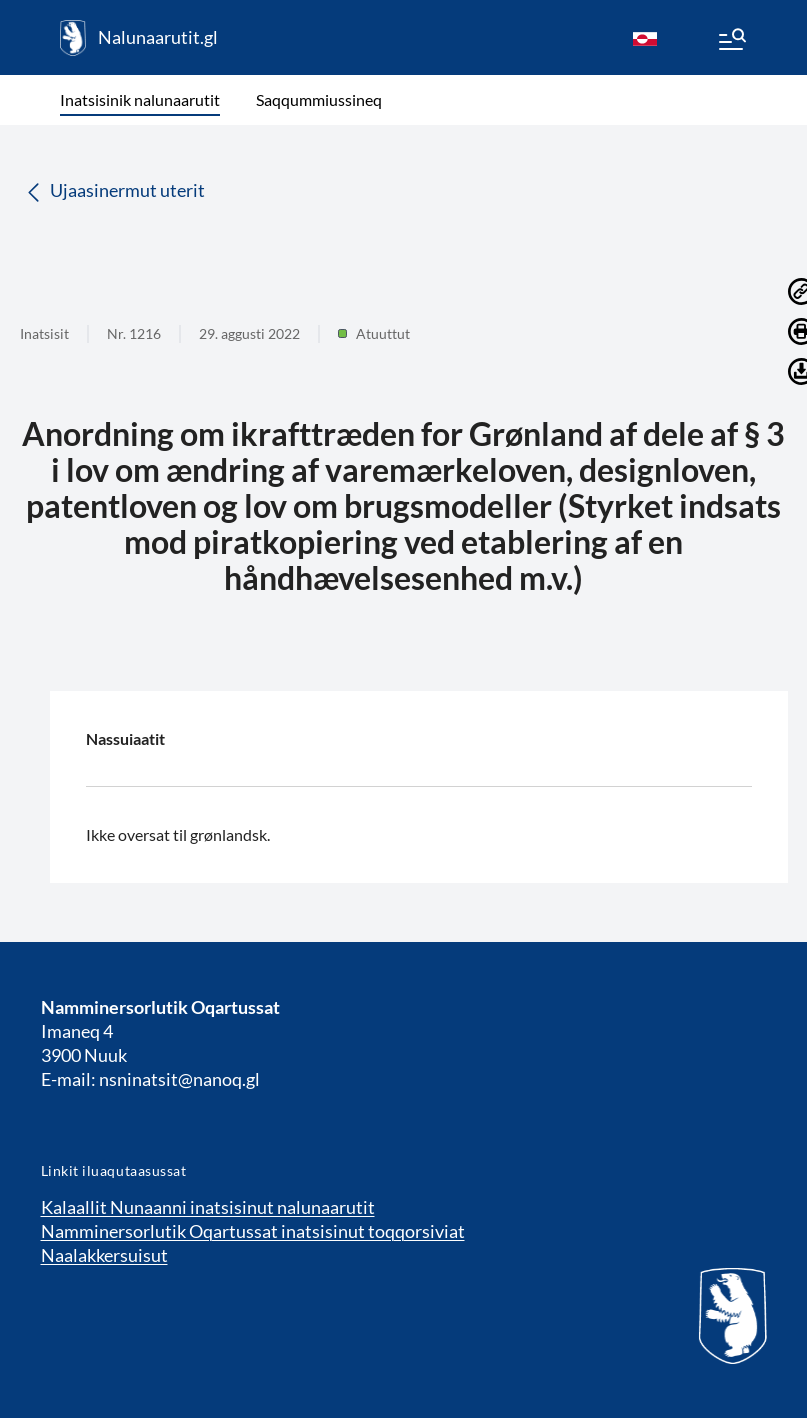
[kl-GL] (645, 38)
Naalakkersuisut (104, 1255)
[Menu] (731, 42)
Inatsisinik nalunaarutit (140, 99)
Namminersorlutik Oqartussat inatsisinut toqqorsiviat (253, 1231)
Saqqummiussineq (319, 99)
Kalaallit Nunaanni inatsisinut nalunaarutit (208, 1207)
